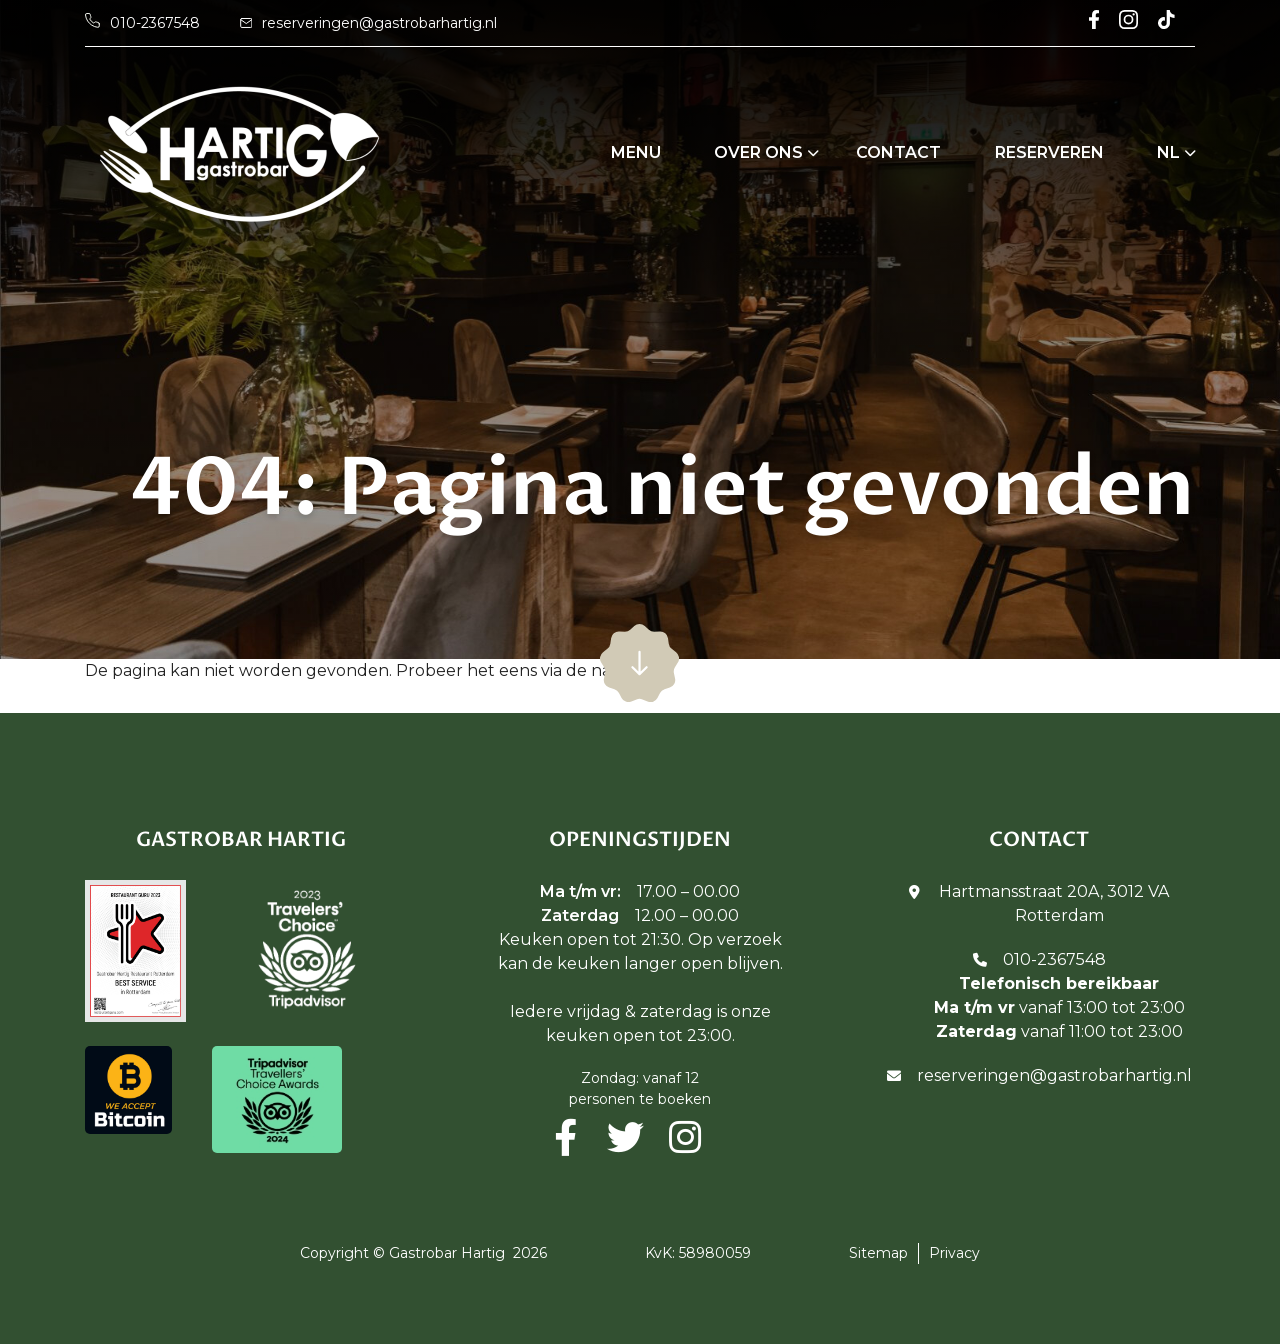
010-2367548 (1054, 959)
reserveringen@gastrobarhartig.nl (1054, 1075)
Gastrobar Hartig (447, 1253)
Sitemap (878, 1253)
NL (1168, 152)
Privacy (954, 1253)
